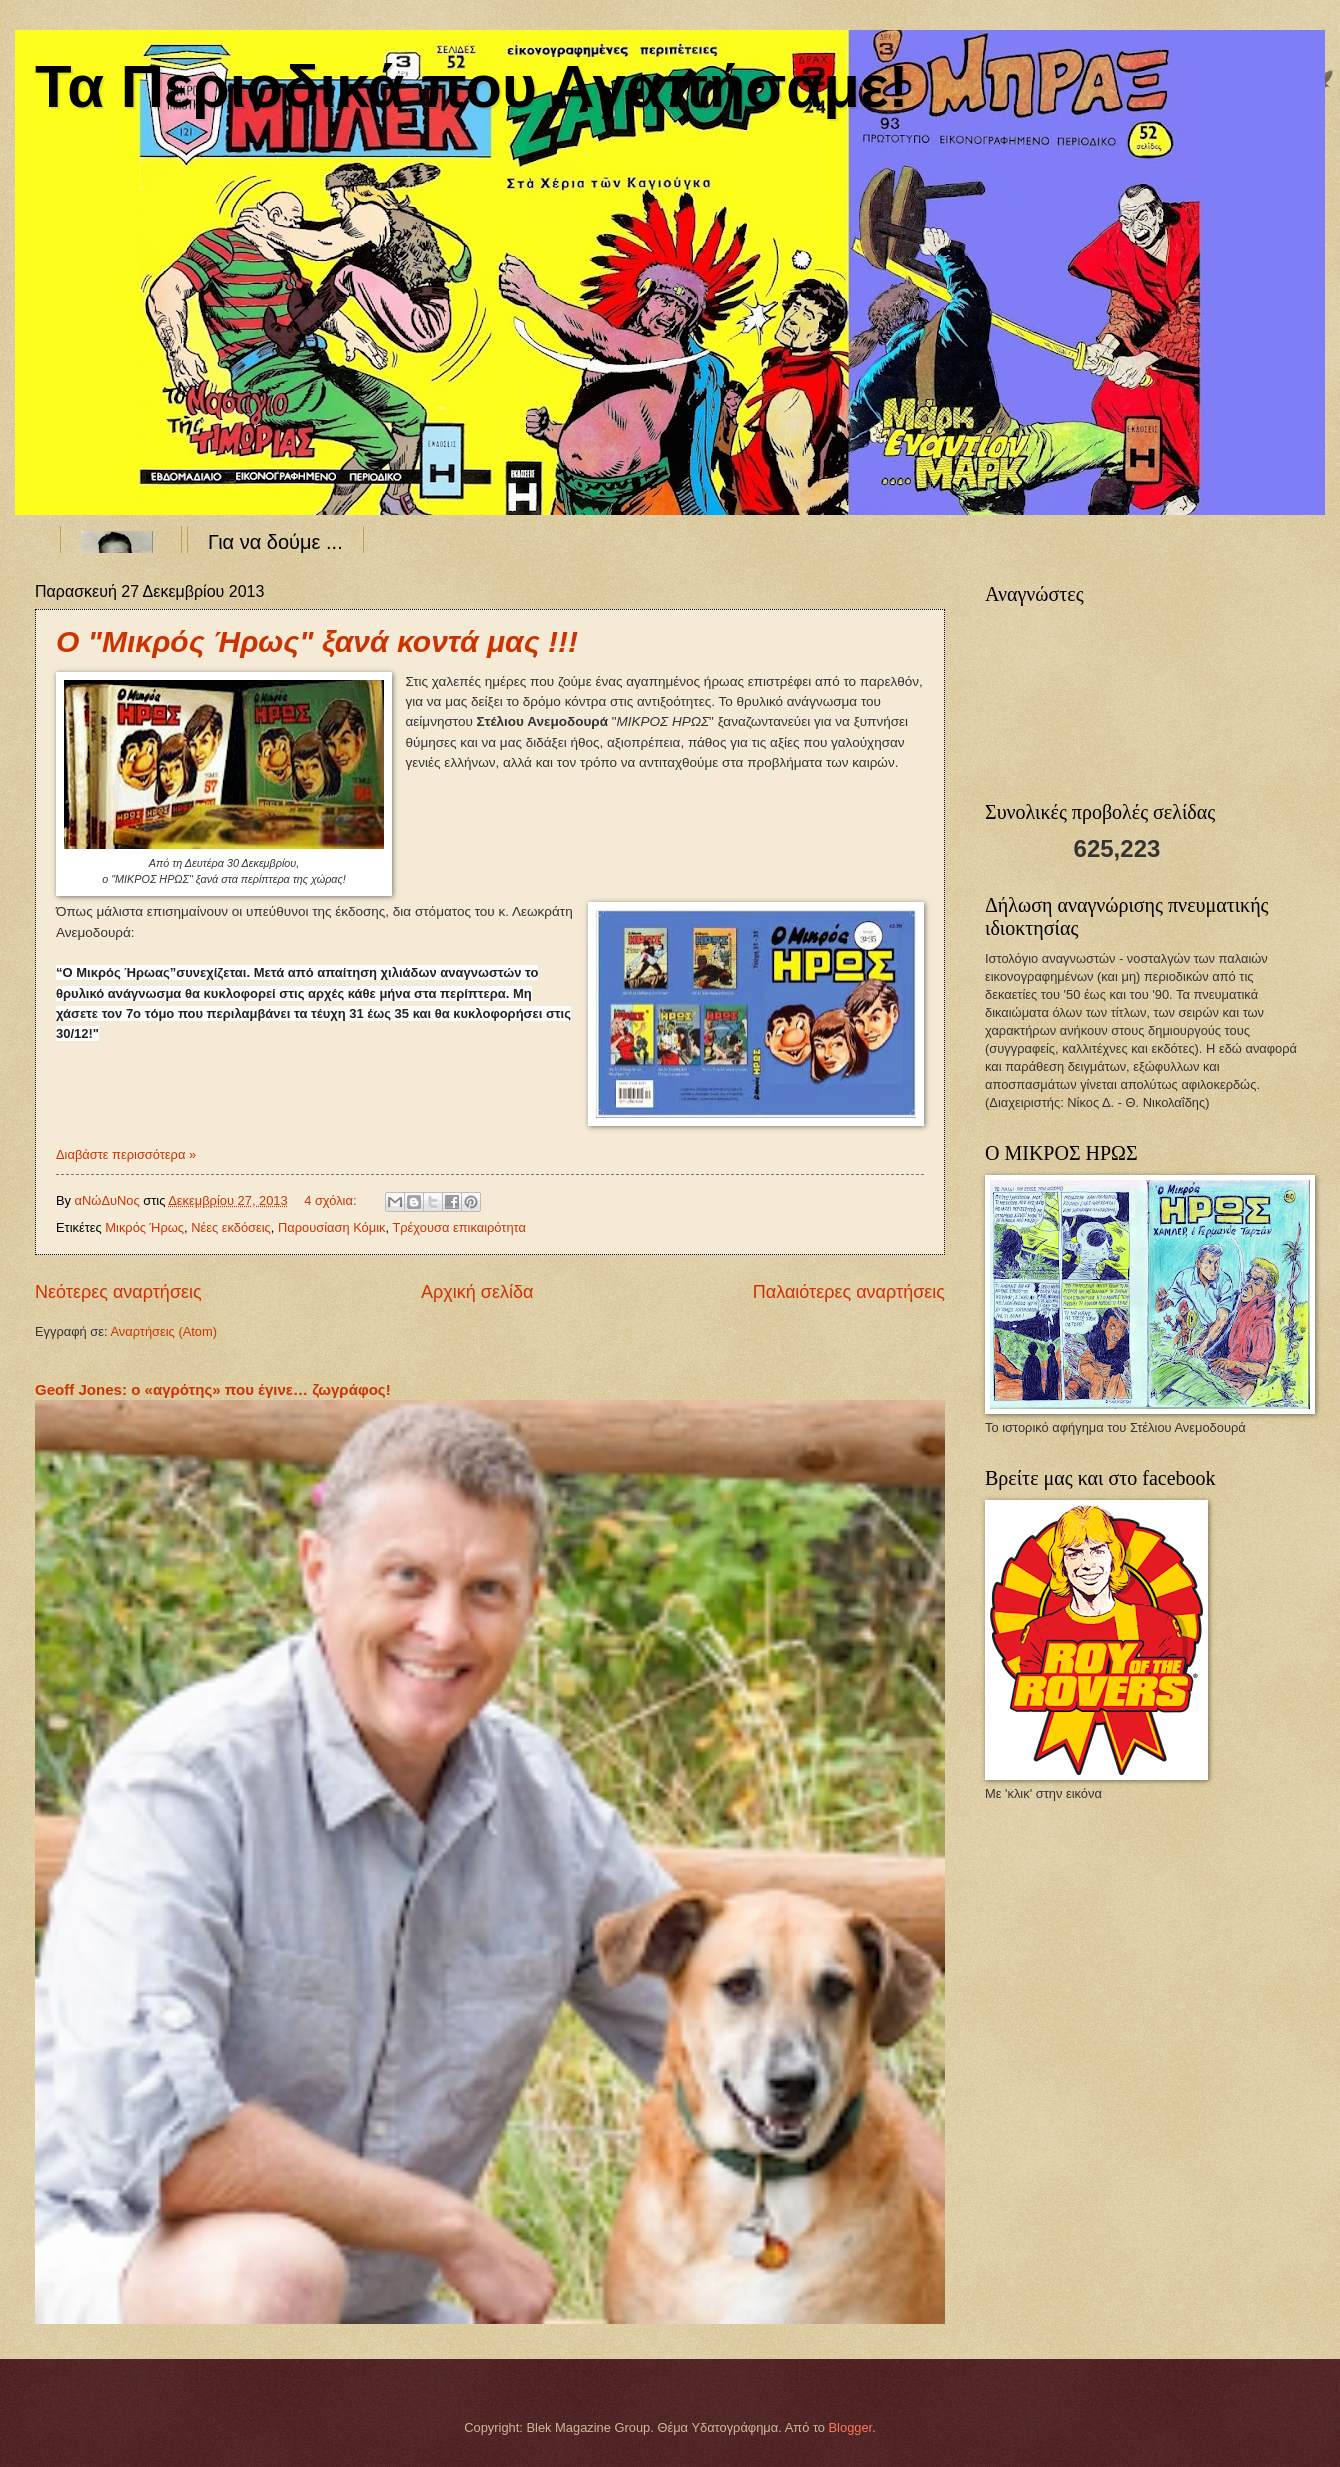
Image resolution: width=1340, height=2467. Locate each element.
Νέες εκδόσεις (231, 1227)
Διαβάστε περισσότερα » (126, 1154)
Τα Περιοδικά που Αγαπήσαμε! (471, 86)
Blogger (851, 2427)
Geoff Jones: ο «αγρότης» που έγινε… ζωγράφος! (213, 1389)
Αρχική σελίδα (477, 1292)
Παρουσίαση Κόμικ (332, 1227)
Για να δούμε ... (275, 542)
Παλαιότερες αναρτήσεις (849, 1292)
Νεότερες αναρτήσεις (118, 1292)
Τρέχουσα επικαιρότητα (458, 1227)
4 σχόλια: (332, 1200)
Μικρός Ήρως (144, 1227)
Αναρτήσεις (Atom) (163, 1331)
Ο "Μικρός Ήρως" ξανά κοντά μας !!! (317, 641)
